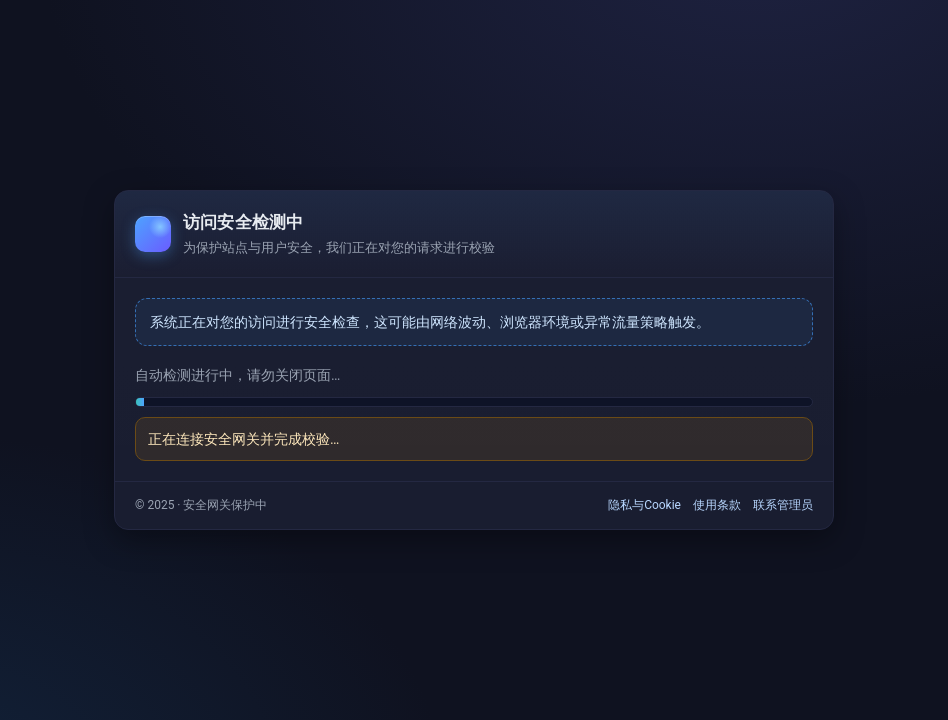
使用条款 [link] (717, 505)
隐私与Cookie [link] (644, 505)
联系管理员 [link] (783, 505)
